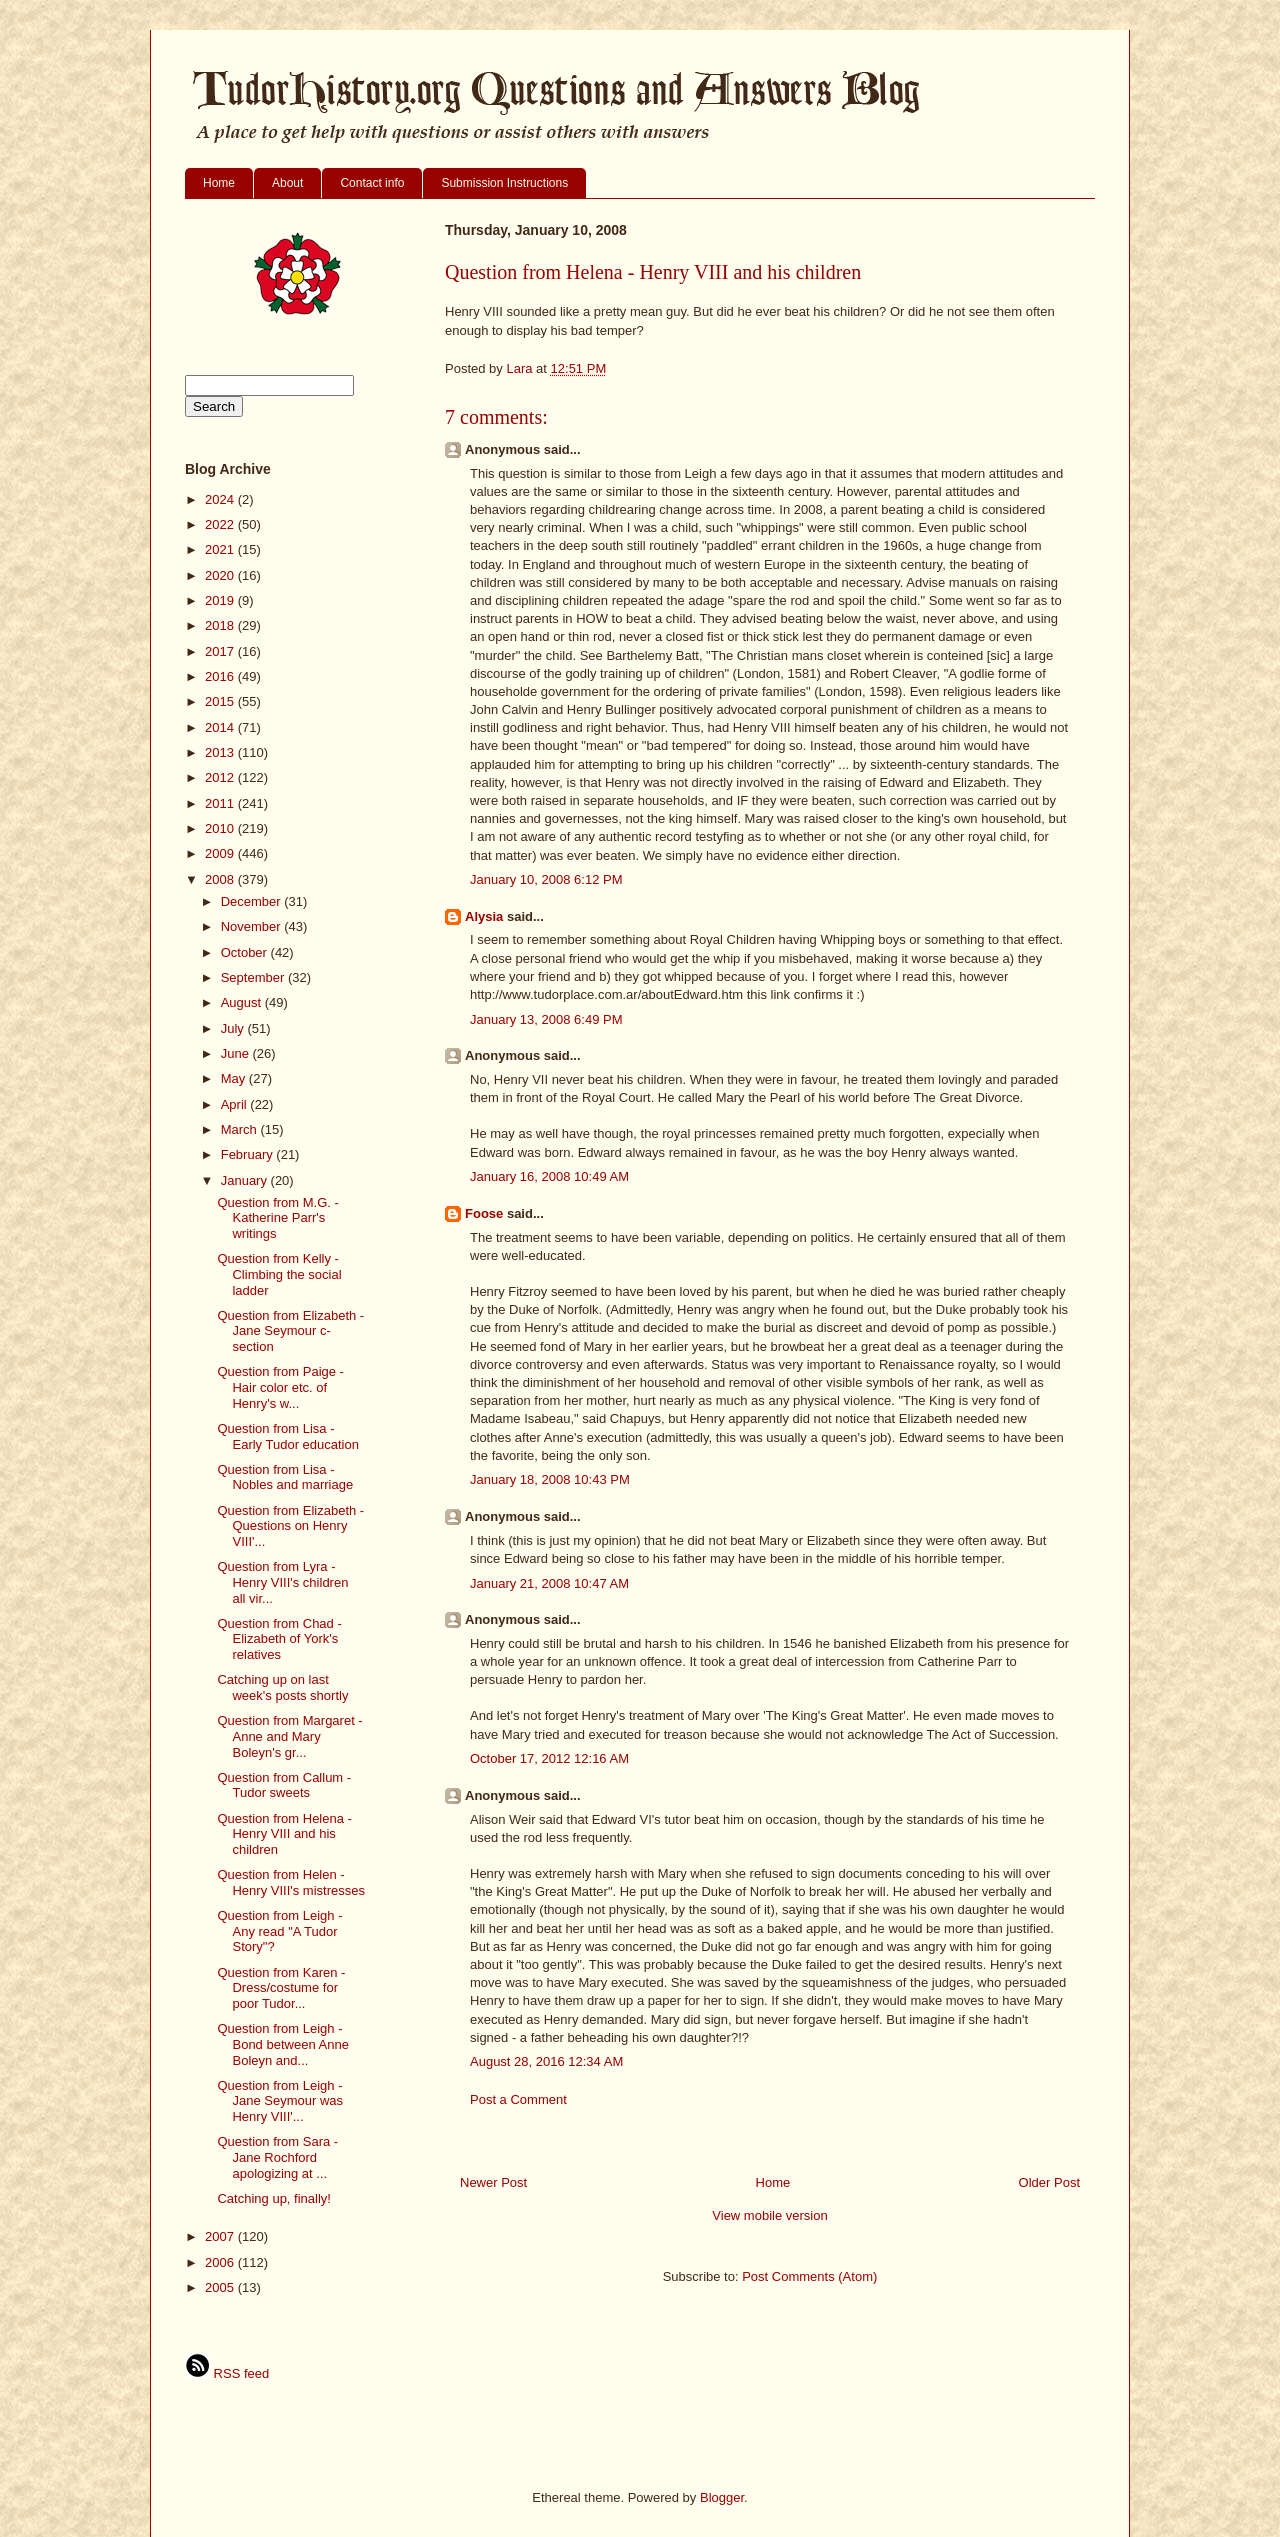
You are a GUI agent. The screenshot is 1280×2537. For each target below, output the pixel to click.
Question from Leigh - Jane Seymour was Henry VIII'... (280, 2101)
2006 (221, 2262)
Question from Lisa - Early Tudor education (287, 1436)
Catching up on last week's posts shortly (282, 1687)
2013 (221, 752)
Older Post (1049, 2182)
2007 (221, 2236)
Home (219, 183)
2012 (221, 777)
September (254, 977)
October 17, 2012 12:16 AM (549, 1758)
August (243, 1002)
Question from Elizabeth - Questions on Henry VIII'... (290, 1526)
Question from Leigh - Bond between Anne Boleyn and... (282, 2044)
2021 (221, 549)
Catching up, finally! (273, 2198)
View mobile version (769, 2215)
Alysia (484, 916)
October (246, 952)
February (249, 1154)
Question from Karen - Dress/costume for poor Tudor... (281, 1988)
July (234, 1028)
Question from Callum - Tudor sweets (284, 1785)
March (241, 1129)
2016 (221, 676)
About (287, 183)
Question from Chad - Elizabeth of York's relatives (279, 1639)
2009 (221, 853)
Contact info (372, 183)
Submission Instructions (504, 183)
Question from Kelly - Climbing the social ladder (279, 1274)
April (236, 1104)
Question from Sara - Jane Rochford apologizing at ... (277, 2157)
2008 (221, 879)
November (253, 926)
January (246, 1180)
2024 (221, 499)
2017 (221, 651)
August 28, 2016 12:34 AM (546, 2061)
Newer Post (493, 2182)
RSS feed (227, 2373)
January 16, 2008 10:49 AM (549, 1176)
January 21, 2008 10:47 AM (549, 1583)
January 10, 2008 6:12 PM (546, 879)
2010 (221, 828)
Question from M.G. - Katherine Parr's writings (277, 1218)
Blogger (722, 2497)
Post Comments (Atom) (809, 2276)
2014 (221, 727)
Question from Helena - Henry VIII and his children (284, 1834)
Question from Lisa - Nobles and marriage (285, 1477)
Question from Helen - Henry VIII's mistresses (291, 1882)
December (253, 901)
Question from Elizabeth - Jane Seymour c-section (290, 1331)
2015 (221, 701)
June (237, 1053)
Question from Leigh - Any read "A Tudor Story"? (279, 1931)
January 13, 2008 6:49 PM (546, 1019)
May (235, 1078)
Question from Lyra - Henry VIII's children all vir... (282, 1582)
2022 (221, 524)
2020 (221, 575)
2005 (221, 2287)
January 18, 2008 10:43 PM (550, 1479)
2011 (221, 803)
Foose (484, 1213)
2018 (221, 625)
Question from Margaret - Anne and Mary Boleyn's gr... (289, 1736)
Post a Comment (518, 2099)
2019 (221, 600)
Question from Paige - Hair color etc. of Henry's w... (280, 1387)
